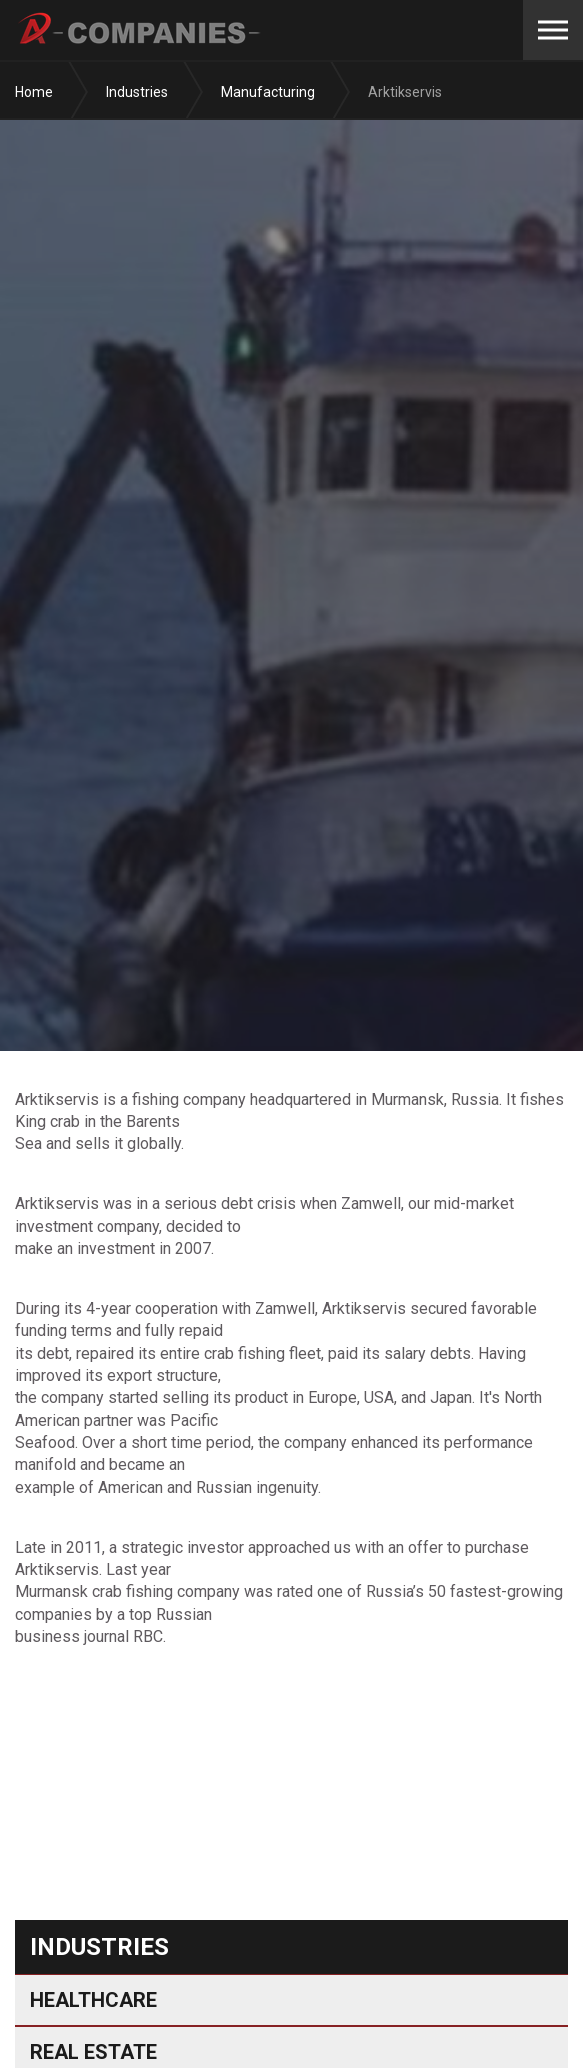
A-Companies (140, 30)
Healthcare (93, 2000)
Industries (99, 1947)
